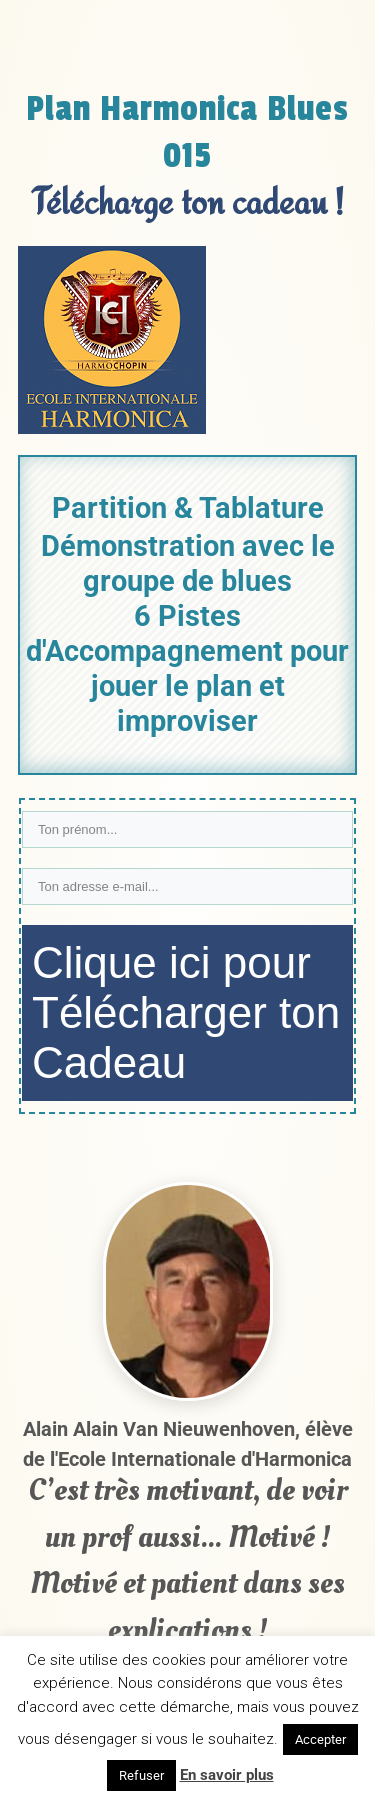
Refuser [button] (141, 1775)
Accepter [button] (320, 1739)
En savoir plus (227, 1775)
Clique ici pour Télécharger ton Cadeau (186, 1012)
